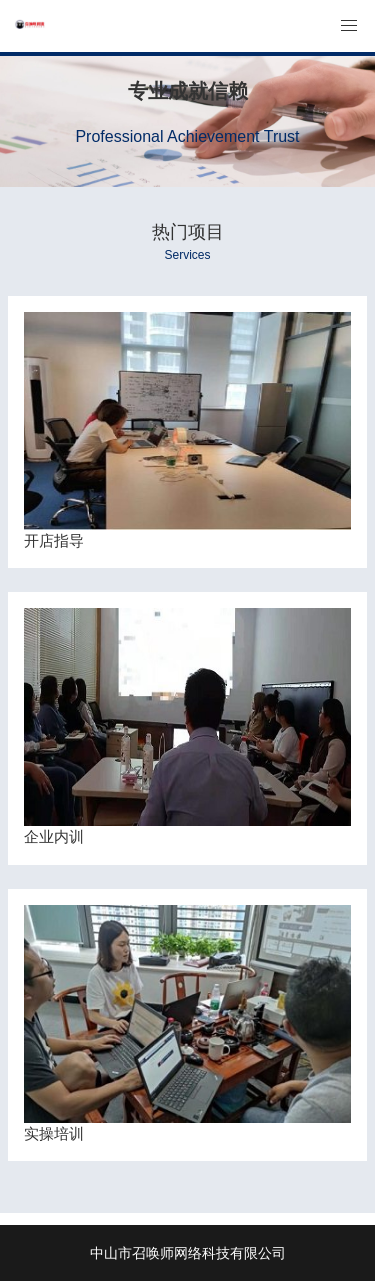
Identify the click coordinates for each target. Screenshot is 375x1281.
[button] (349, 26)
